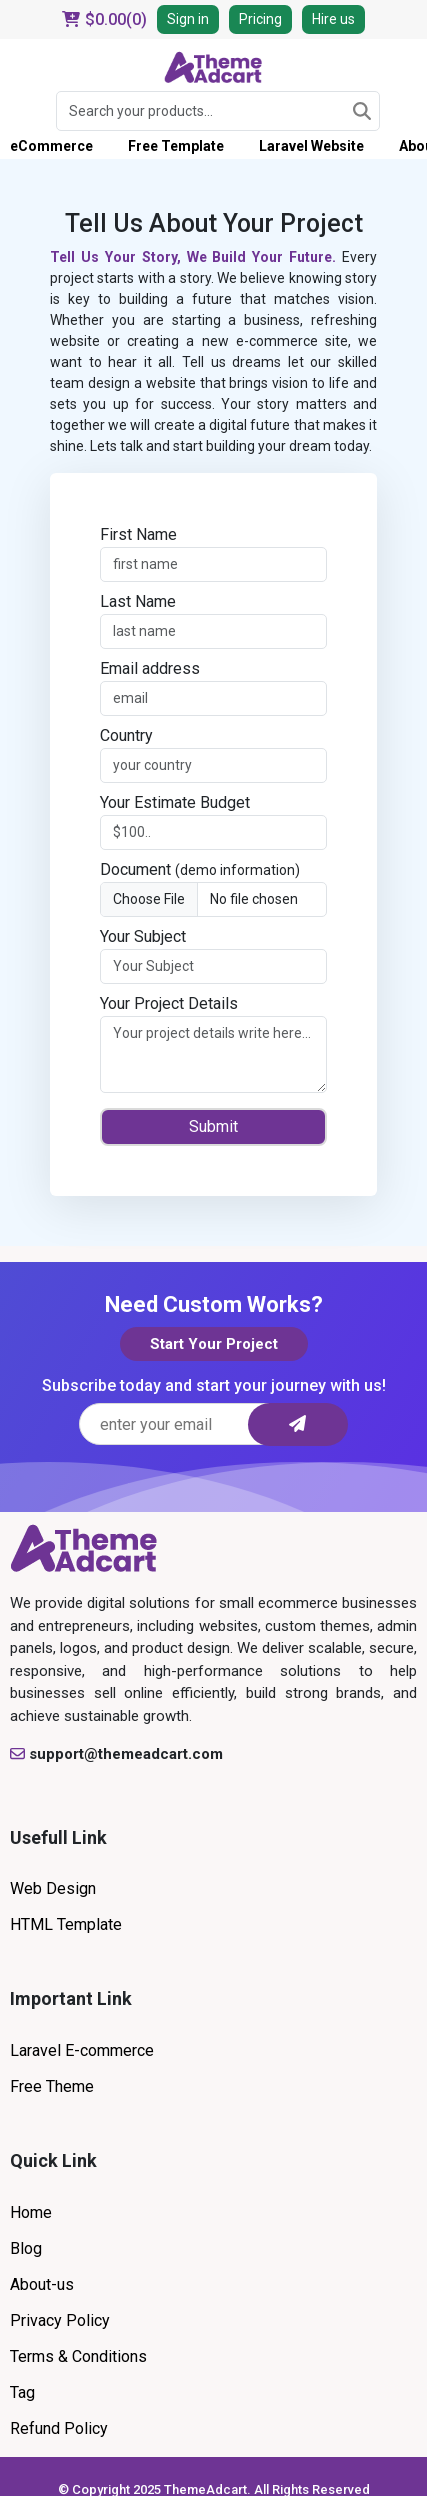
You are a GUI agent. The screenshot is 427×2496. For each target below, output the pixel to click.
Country (126, 735)
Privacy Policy (60, 2320)
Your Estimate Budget (175, 802)
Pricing (260, 19)
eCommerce (51, 146)
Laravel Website (311, 146)
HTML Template (66, 1924)
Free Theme (52, 2086)
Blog (26, 2248)
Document (200, 869)
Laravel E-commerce (82, 2050)
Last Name (138, 601)
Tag (22, 2392)
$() (104, 19)
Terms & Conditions (78, 2356)
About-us (42, 2284)
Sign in (188, 19)
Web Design (53, 1888)
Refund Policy (59, 2428)
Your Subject (143, 936)
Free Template (176, 146)
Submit (213, 1126)
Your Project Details (169, 1003)
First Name (138, 534)
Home (31, 2212)
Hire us (333, 19)
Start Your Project (214, 1344)
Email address (150, 668)
